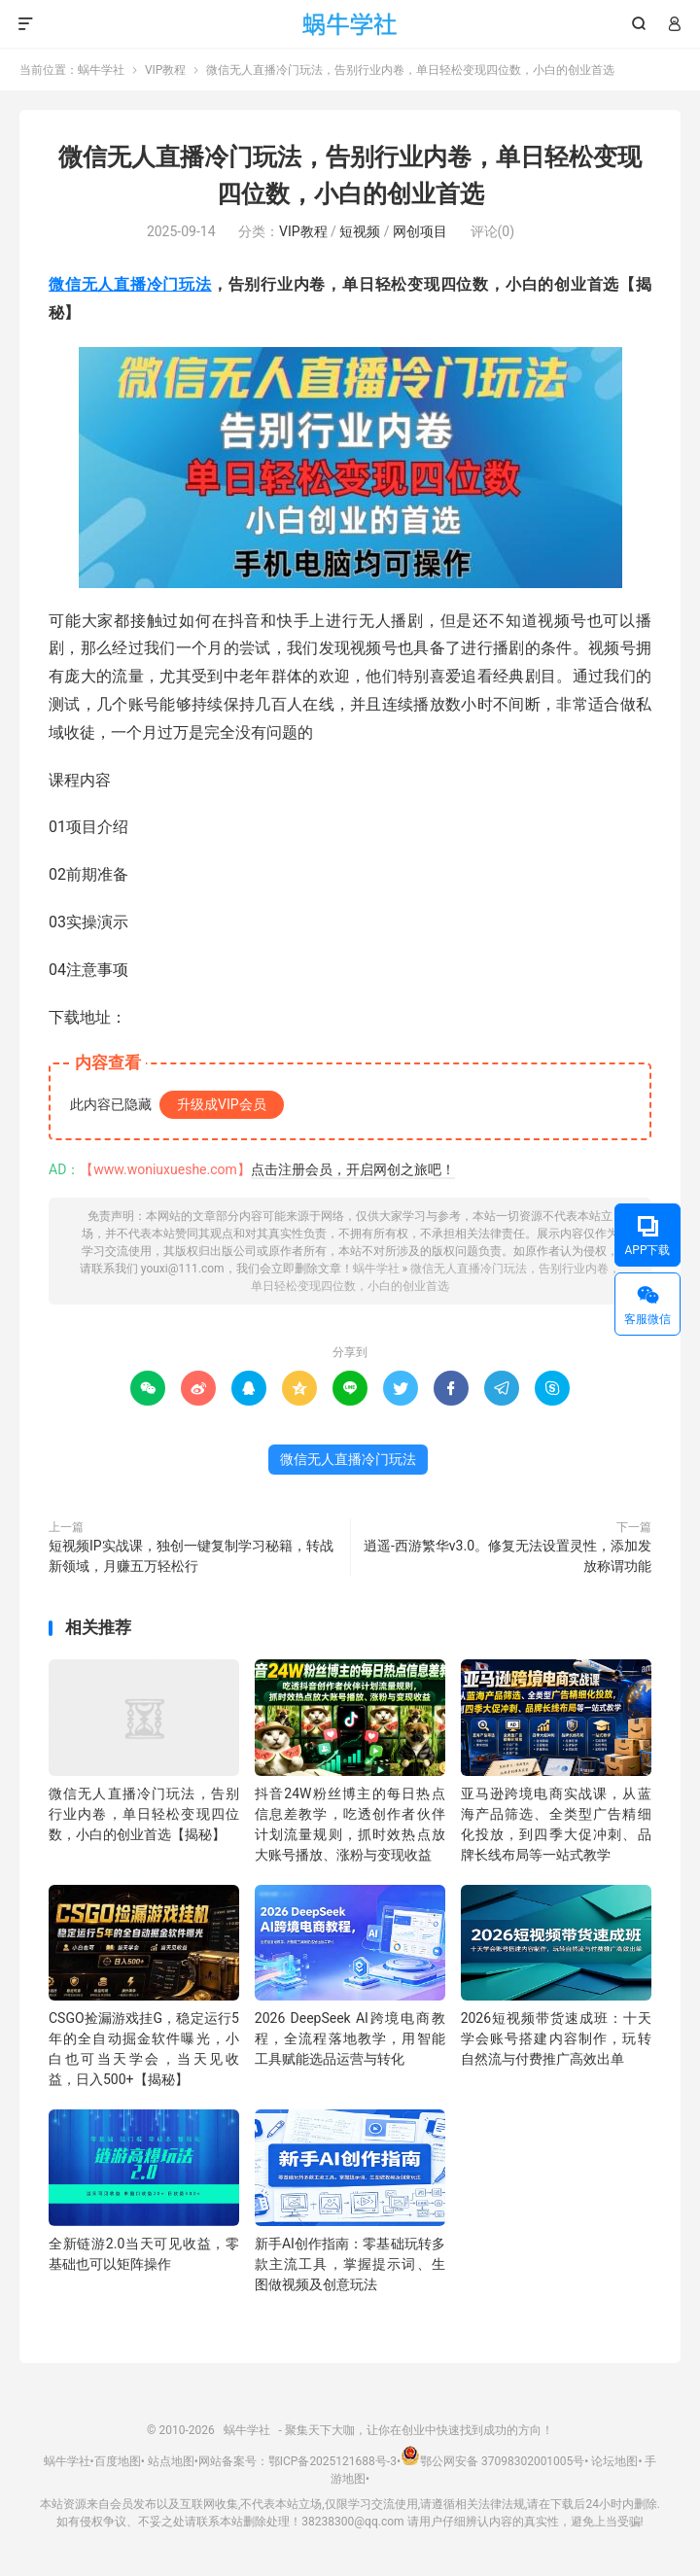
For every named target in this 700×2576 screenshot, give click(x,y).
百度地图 (117, 2461)
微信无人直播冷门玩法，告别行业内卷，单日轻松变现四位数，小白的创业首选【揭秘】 (144, 1814)
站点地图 (171, 2461)
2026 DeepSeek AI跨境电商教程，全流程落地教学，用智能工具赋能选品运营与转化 (350, 2038)
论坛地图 (614, 2461)
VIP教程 (165, 70)
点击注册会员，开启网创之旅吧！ (353, 1169)
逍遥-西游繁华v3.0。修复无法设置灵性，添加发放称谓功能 (507, 1556)
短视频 (359, 231)
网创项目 (420, 231)
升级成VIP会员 (221, 1104)
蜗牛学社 (350, 24)
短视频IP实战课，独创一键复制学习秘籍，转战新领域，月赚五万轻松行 (191, 1556)
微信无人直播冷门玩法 (130, 284)
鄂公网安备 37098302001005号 (492, 2461)
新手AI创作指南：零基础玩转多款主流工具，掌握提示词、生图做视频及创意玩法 (350, 2264)
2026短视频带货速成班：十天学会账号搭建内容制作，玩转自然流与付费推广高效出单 (556, 2038)
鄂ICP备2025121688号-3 (332, 2461)
